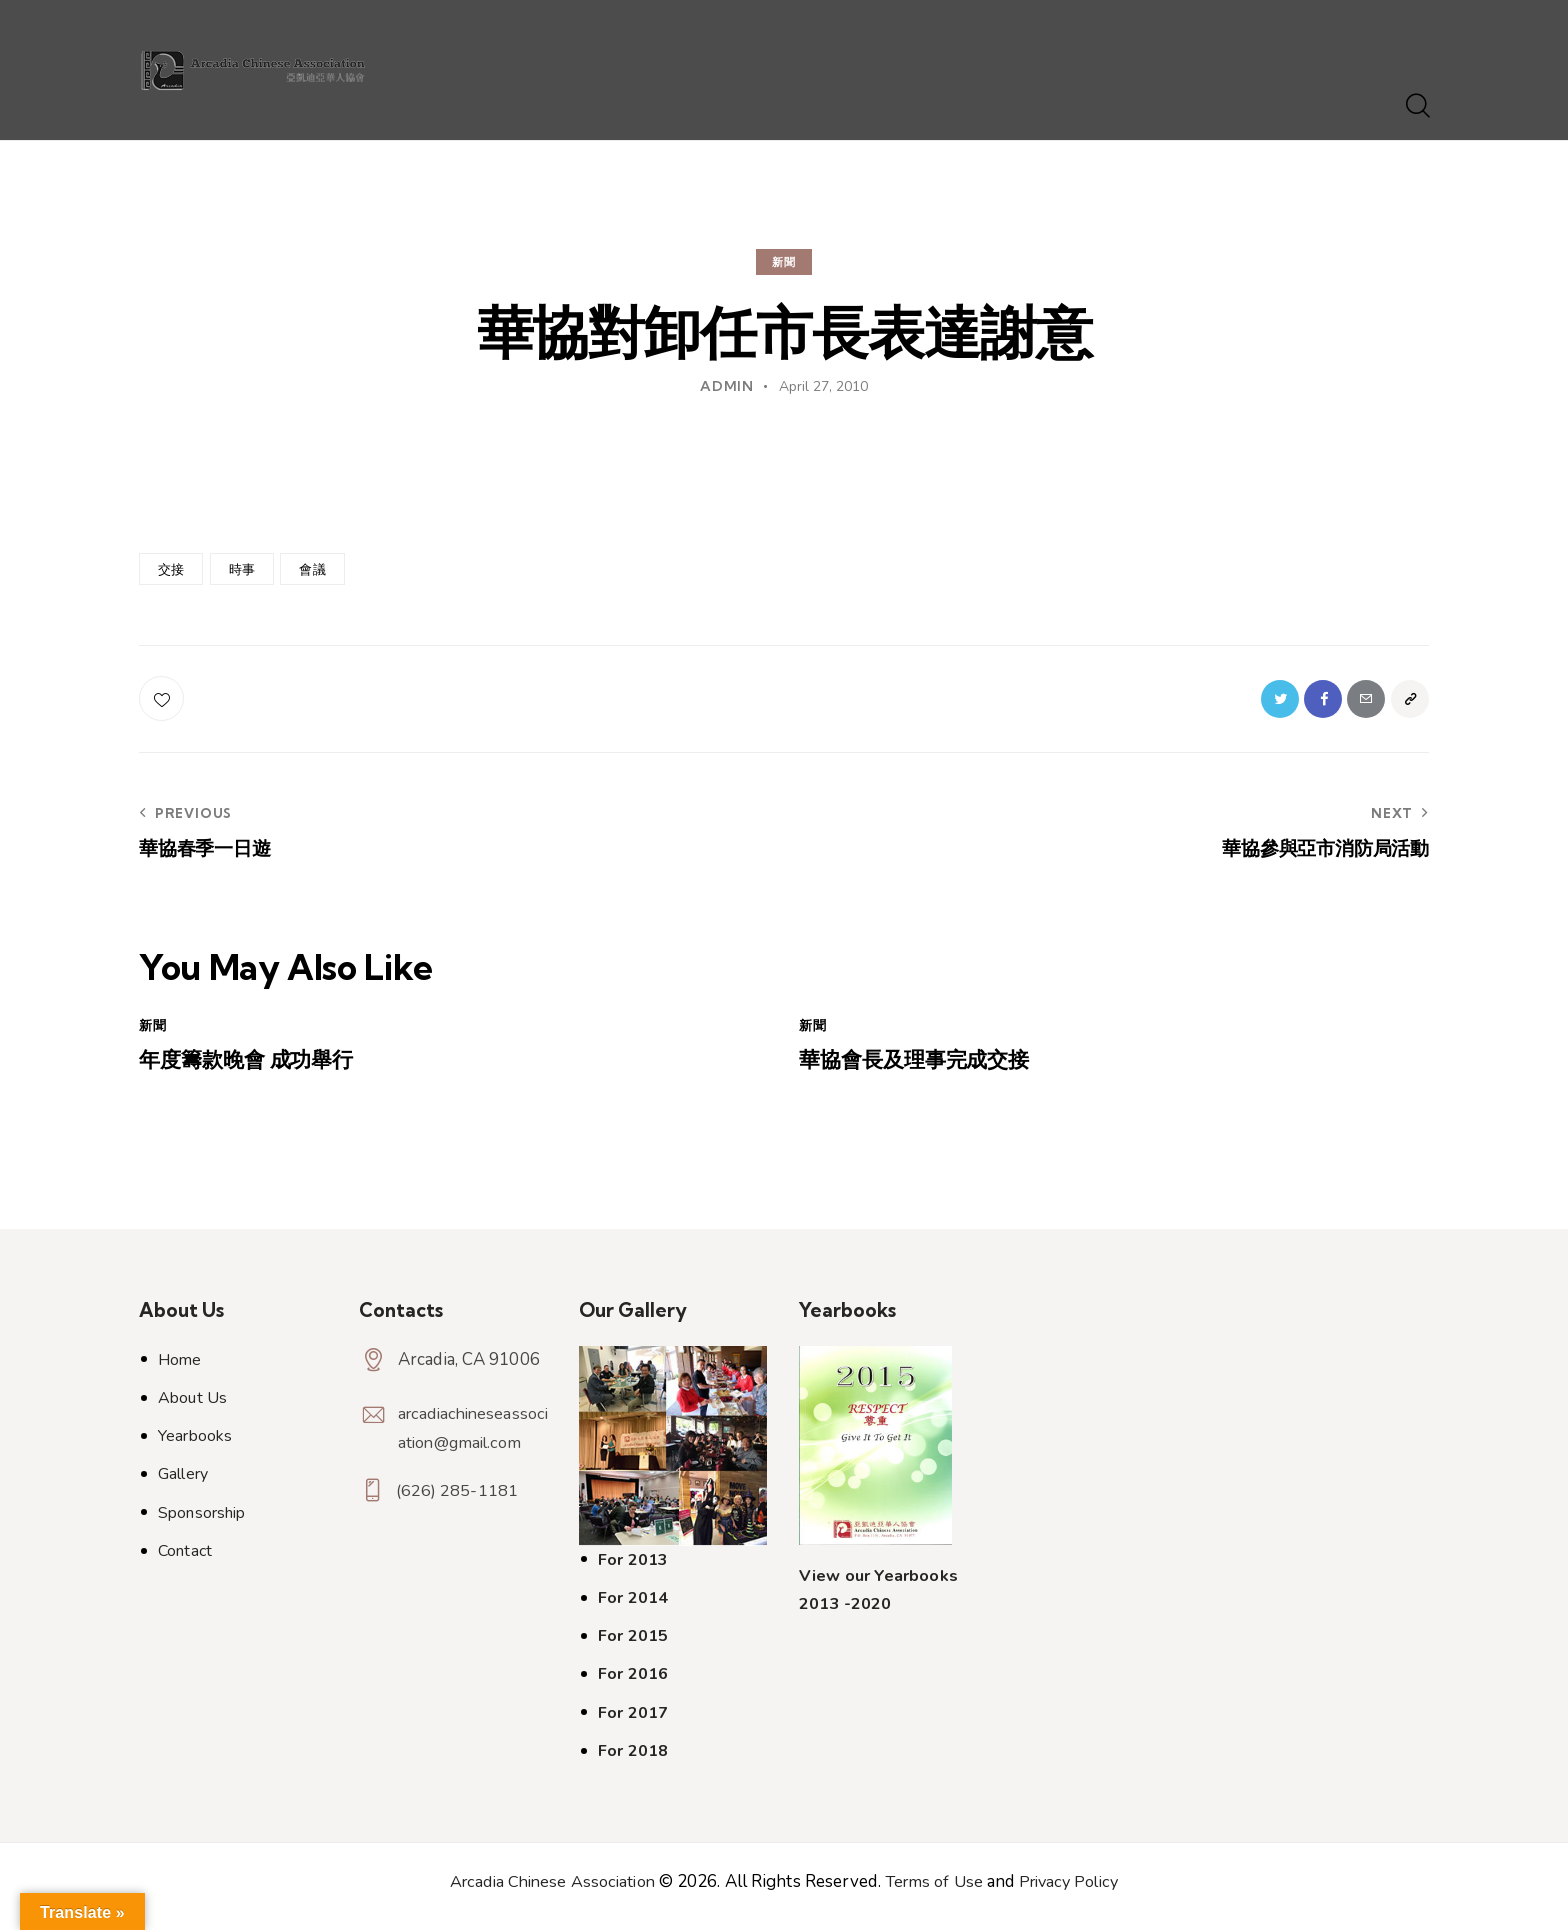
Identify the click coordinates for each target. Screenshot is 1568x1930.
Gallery (183, 1484)
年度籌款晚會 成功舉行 (260, 1067)
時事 (242, 569)
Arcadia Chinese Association (546, 1890)
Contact (185, 1560)
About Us (192, 1407)
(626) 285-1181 (459, 1506)
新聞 (784, 262)
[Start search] (1416, 107)
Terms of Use (935, 1890)
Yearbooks (195, 1445)
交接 (171, 569)
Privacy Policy (1076, 1890)
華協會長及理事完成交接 (930, 1067)
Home (179, 1369)
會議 (312, 569)
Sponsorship (201, 1522)
